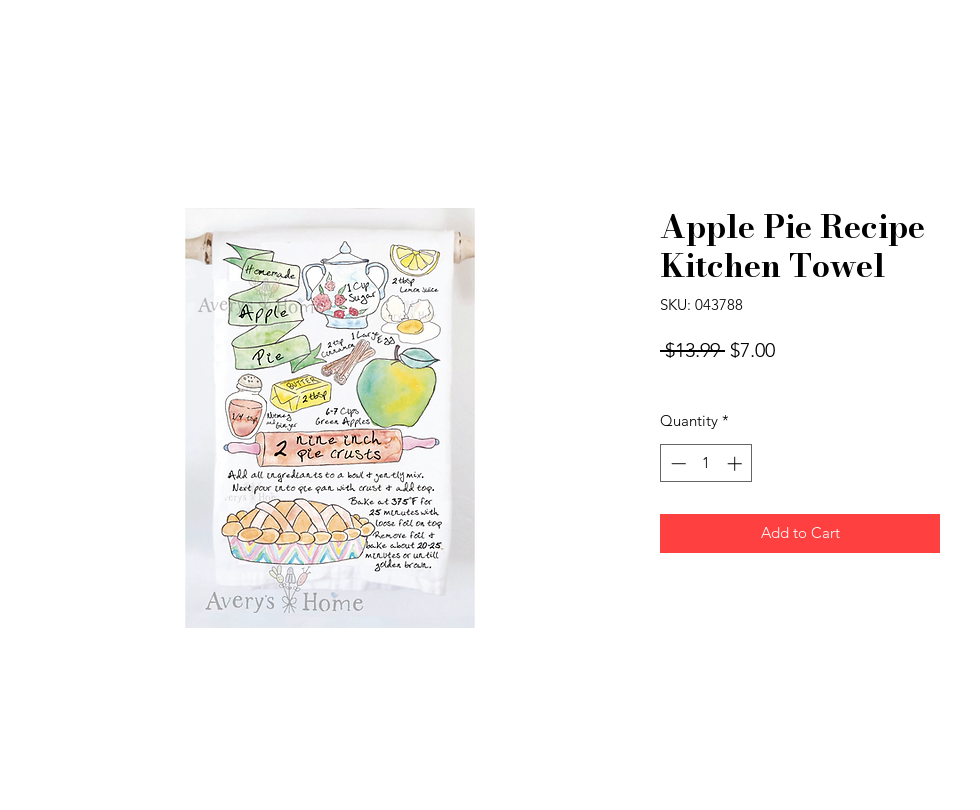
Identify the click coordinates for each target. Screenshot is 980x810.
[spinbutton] (706, 463)
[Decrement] (676, 463)
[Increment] (736, 463)
